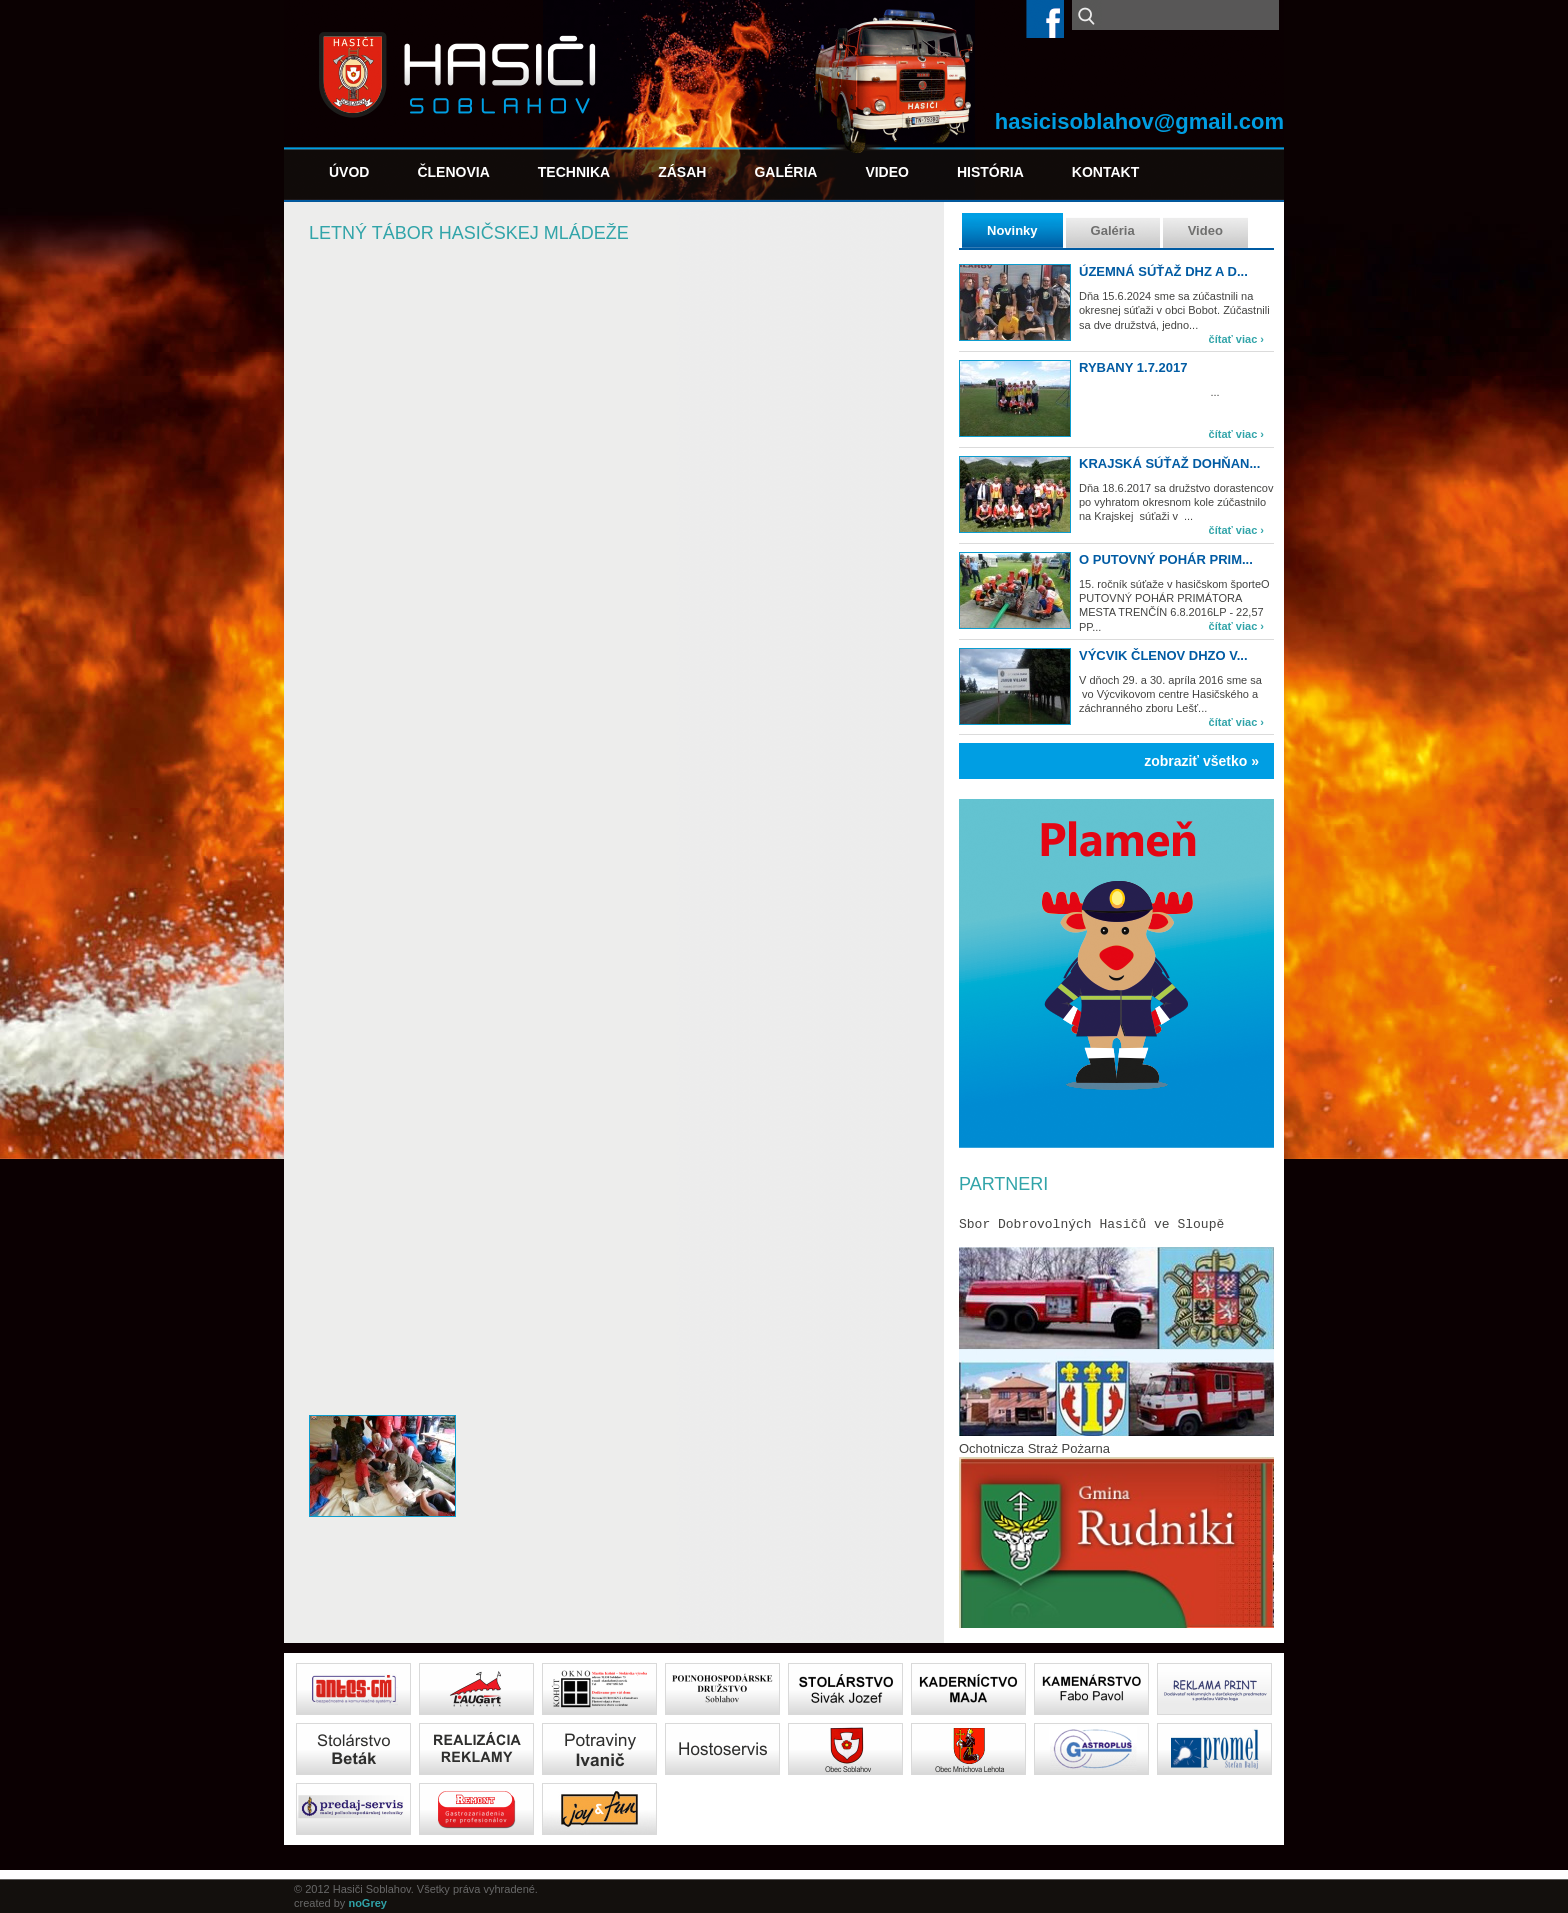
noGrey (367, 1903)
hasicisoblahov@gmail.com (1139, 121)
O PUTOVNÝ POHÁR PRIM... (1166, 559)
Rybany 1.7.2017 (1133, 367)
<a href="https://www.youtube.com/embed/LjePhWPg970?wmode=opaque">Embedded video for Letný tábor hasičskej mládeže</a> (614, 820)
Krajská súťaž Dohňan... (1169, 463)
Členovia (453, 172)
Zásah (682, 172)
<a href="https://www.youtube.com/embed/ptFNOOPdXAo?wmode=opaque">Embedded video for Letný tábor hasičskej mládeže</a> (614, 436)
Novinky (1012, 230)
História (990, 172)
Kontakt (1105, 172)
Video (887, 172)
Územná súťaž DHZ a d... (1163, 271)
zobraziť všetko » (1201, 761)
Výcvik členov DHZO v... (1163, 655)
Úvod (349, 172)
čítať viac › (1236, 339)
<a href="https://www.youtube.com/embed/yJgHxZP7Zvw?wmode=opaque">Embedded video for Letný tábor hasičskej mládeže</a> (614, 1203)
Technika (574, 172)
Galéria (785, 172)
